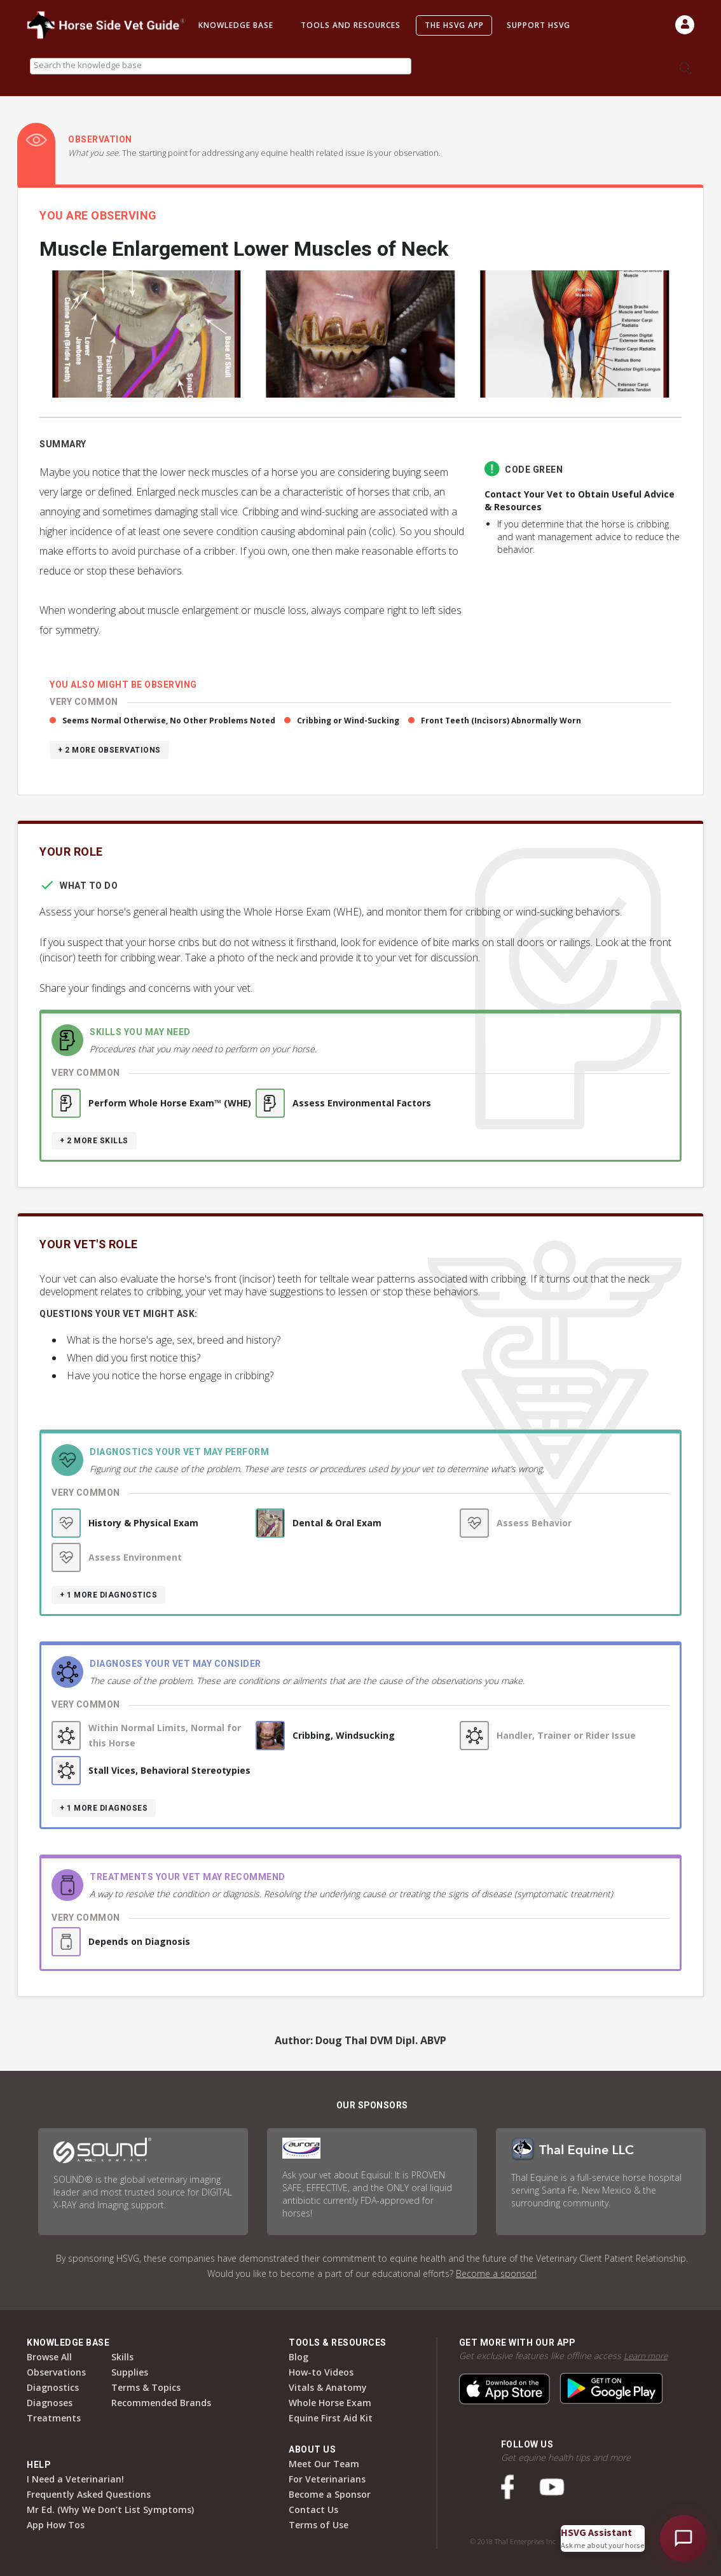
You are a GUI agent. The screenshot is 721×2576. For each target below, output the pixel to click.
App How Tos (56, 2525)
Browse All (49, 2357)
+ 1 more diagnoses (104, 1808)
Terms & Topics (146, 2387)
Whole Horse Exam (330, 2403)
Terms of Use (318, 2525)
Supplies (129, 2372)
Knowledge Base (235, 25)
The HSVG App (454, 25)
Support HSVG (538, 25)
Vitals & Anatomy (328, 2387)
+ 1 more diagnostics (108, 1595)
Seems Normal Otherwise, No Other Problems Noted (168, 720)
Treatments (54, 2418)
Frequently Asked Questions (89, 2494)
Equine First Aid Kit (331, 2418)
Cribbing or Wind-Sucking (348, 720)
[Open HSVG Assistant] (683, 2538)
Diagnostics (53, 2387)
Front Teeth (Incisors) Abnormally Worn (501, 720)
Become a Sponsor (330, 2494)
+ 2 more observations (109, 750)
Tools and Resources (351, 25)
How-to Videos (321, 2372)
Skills (122, 2357)
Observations (56, 2372)
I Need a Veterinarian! (75, 2479)
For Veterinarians (327, 2479)
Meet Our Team (324, 2464)
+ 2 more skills (94, 1140)
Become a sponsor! (496, 2273)
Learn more (647, 2356)
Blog (298, 2357)
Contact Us (313, 2509)
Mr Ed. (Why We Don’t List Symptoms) (110, 2509)
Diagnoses (49, 2403)
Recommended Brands (161, 2403)
